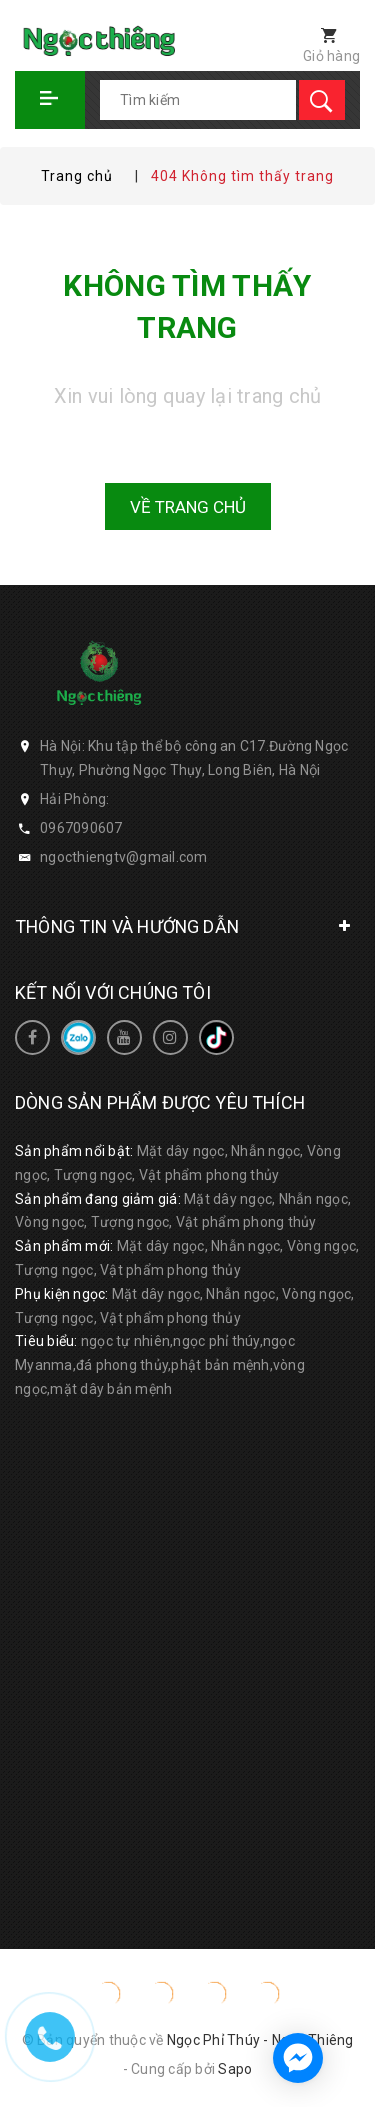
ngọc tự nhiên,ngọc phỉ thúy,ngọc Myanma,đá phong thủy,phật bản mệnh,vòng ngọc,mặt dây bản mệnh (160, 1365)
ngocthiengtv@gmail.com (124, 857)
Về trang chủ (188, 507)
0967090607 (81, 828)
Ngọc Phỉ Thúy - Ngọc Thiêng (260, 2040)
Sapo (235, 2069)
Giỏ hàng (331, 56)
